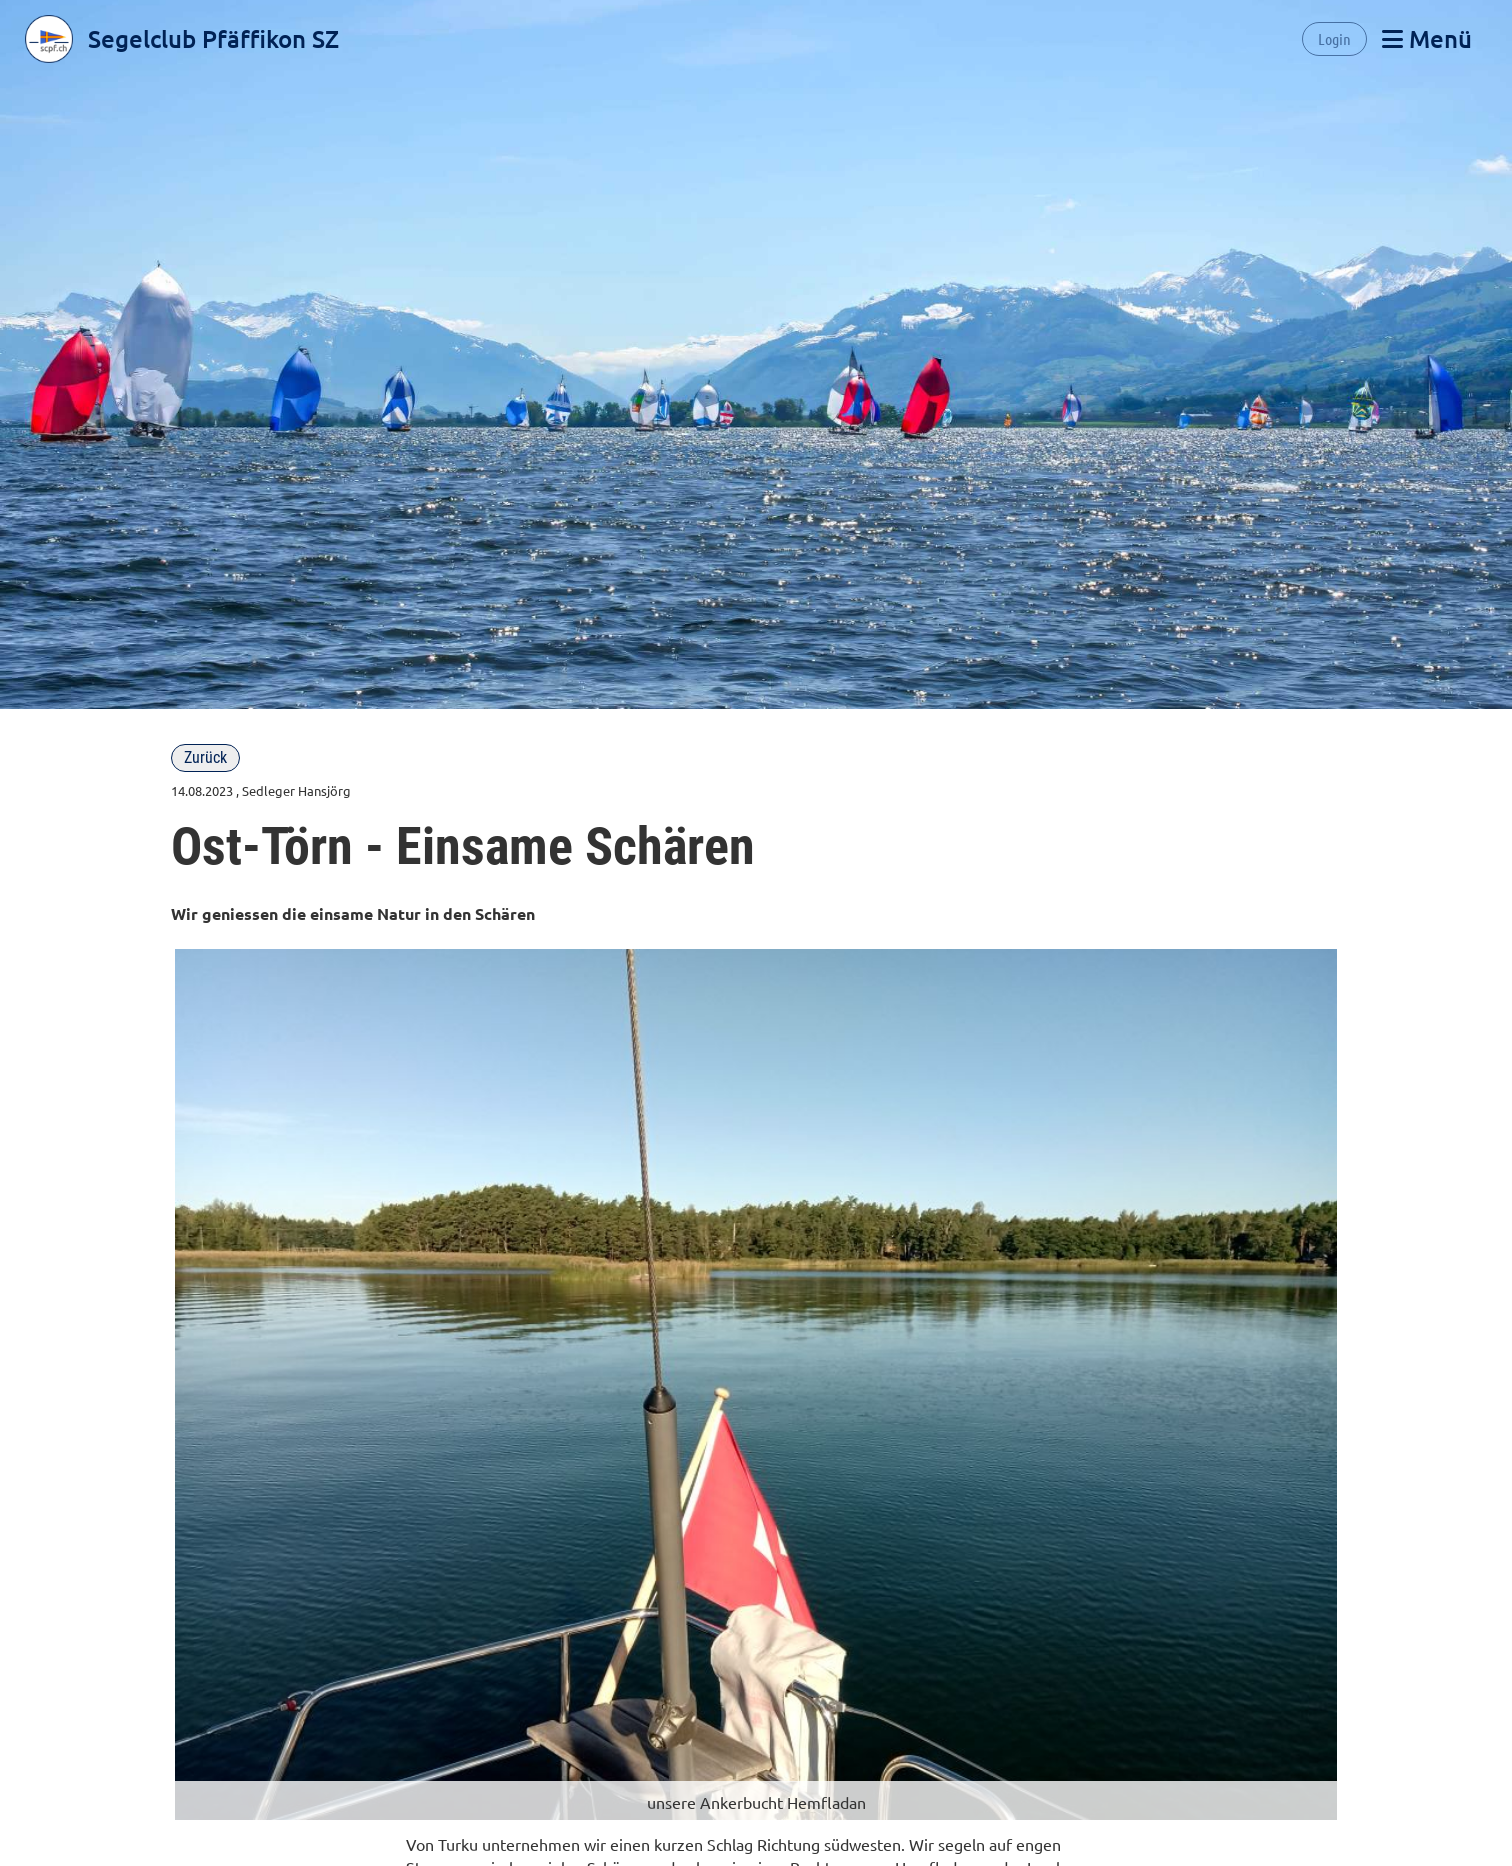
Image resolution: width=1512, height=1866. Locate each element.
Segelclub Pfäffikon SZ (213, 38)
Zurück (205, 757)
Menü (1427, 38)
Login (1334, 38)
